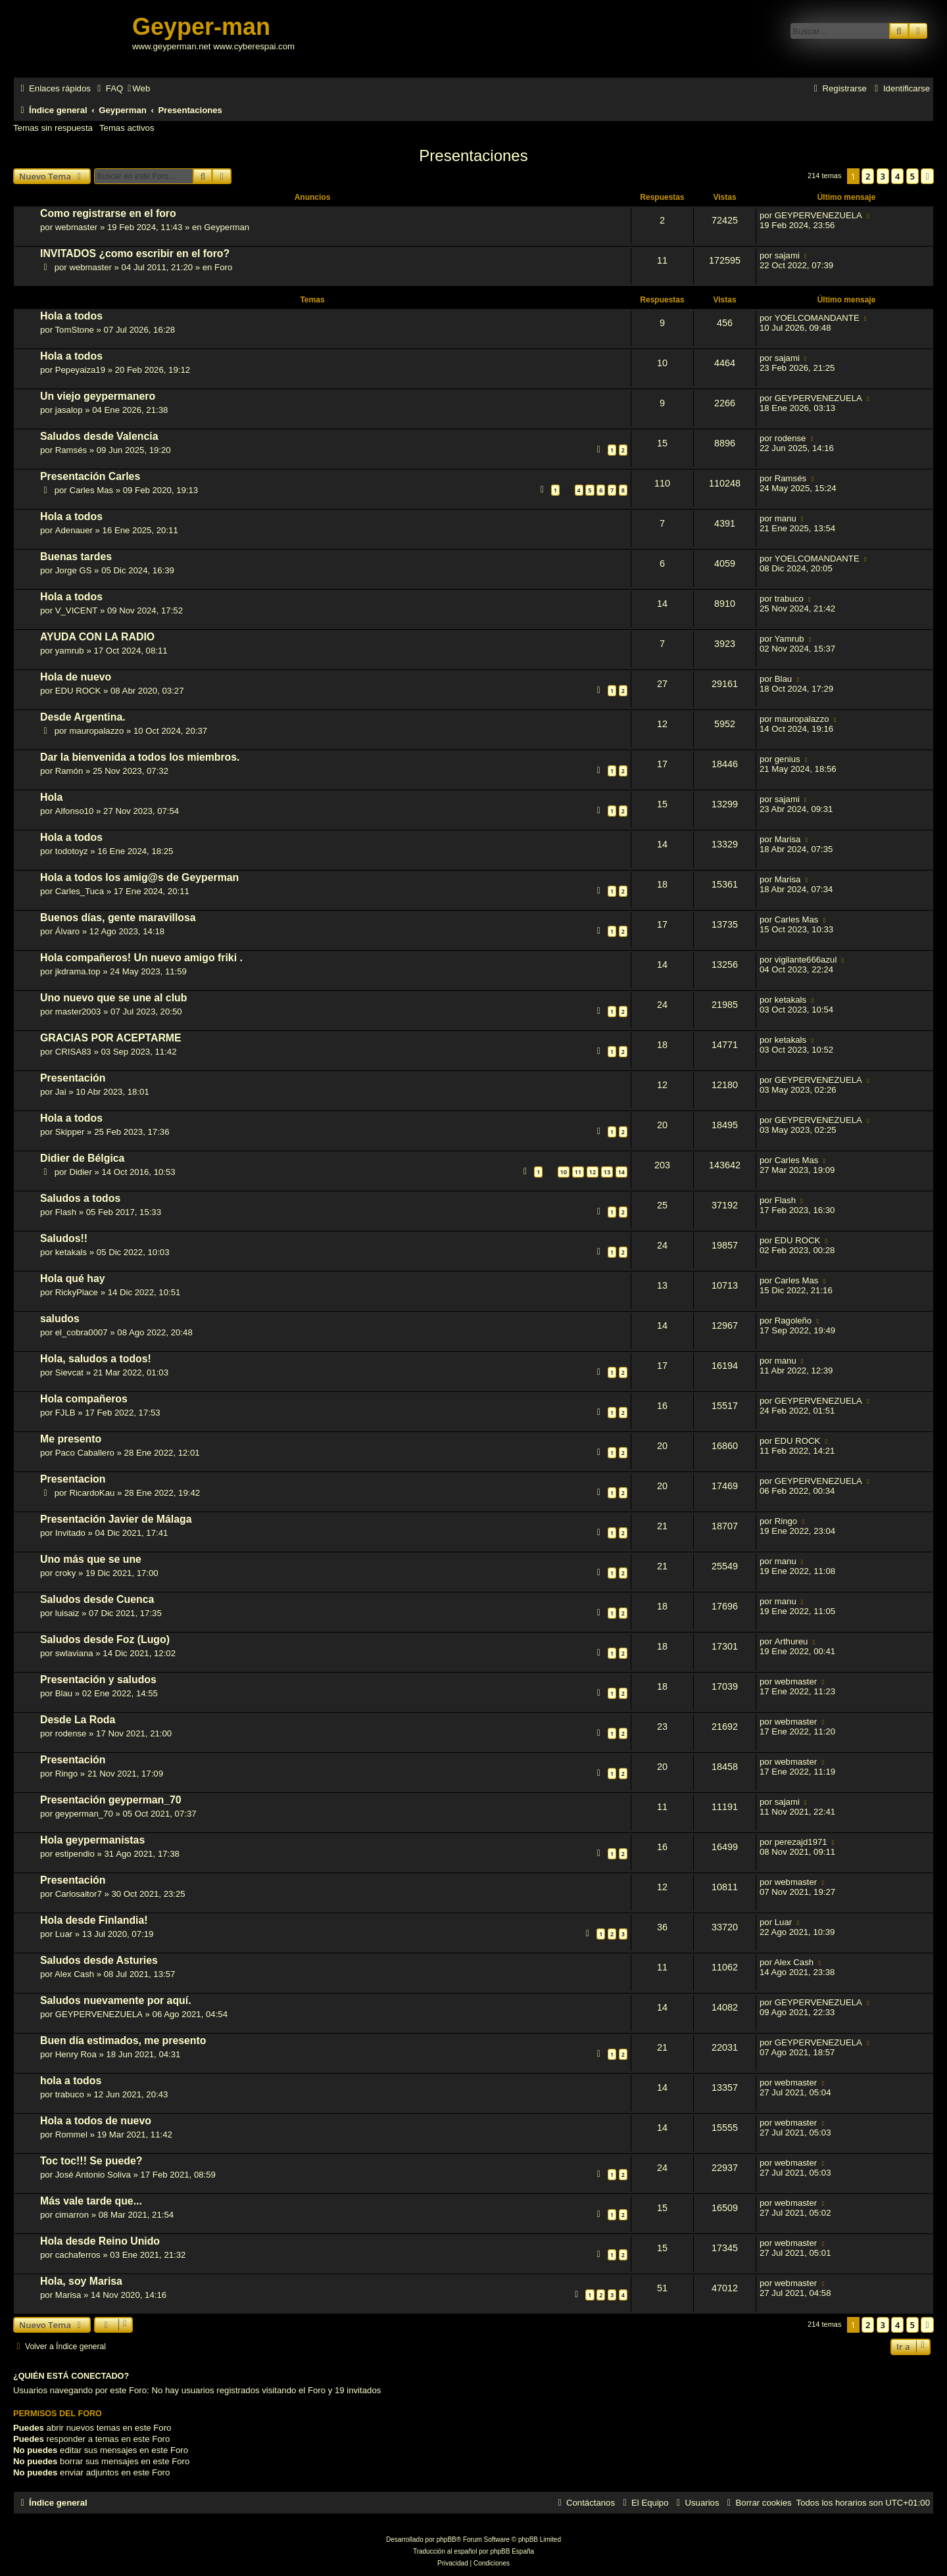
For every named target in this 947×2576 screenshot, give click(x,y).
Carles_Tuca (79, 891)
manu (785, 518)
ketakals (790, 1000)
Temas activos (127, 128)
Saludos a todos (80, 1198)
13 (607, 1172)
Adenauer (74, 530)
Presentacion (72, 1479)
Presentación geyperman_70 (111, 1799)
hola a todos (70, 2080)
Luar (63, 1934)
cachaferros (78, 2255)
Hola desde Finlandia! (94, 1920)
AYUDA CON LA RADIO (97, 636)
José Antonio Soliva (93, 2175)
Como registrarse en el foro (108, 213)
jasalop (69, 410)
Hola (51, 797)
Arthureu (791, 1641)
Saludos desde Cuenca (97, 1599)
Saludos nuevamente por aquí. (115, 2000)
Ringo (786, 1521)
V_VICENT (76, 610)
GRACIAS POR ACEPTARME (111, 1037)
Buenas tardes (76, 556)
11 (578, 1172)
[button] (927, 176)
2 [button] (867, 176)
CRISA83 (73, 1052)
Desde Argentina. (83, 717)
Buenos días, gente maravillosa (118, 917)
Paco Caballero (84, 1453)
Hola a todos (71, 316)
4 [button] (897, 176)
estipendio (75, 1854)
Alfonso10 (74, 811)
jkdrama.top (78, 971)
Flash (65, 1212)
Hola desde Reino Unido (100, 2241)
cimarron (72, 2215)
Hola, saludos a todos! (95, 1358)
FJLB (65, 1413)
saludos (60, 1318)
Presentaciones (473, 155)
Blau (783, 679)
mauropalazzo (96, 731)
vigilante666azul (806, 960)
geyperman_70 (84, 1814)
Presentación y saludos (98, 1679)
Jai (60, 1092)
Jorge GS (73, 570)
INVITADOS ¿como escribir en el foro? (135, 253)
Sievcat (69, 1372)
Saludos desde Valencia (99, 436)
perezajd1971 (801, 1842)
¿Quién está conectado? (71, 2376)
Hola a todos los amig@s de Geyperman (139, 877)
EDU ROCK (78, 691)
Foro (223, 267)
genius (787, 759)
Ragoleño (793, 1320)
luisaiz (67, 1613)
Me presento (70, 1438)
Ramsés (71, 450)
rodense (790, 438)
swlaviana (74, 1653)
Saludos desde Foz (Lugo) (105, 1639)
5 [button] (912, 176)
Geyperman (226, 227)
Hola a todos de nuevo (95, 2120)
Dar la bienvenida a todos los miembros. (139, 757)
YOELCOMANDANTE (817, 318)
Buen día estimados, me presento (123, 2040)
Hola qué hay (72, 1278)
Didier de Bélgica (82, 1158)
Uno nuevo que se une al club (113, 997)
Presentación (72, 1078)
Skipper (70, 1132)
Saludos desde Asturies (99, 1960)
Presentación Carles (90, 476)
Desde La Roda (77, 1719)
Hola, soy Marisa (81, 2281)
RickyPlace (76, 1292)
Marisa (788, 839)
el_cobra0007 (81, 1332)
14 (621, 1172)
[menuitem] (108, 88)
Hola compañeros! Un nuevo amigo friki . (141, 957)
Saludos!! (63, 1238)
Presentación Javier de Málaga (116, 1519)
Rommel (71, 2134)
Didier (80, 1172)
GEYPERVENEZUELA (818, 215)
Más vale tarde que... (91, 2200)
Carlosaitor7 (78, 1894)
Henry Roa (76, 2054)
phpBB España (512, 2551)
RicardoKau (91, 1493)
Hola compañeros (84, 1398)
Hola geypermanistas (92, 1840)
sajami (787, 255)
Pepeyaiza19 (80, 370)
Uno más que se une (90, 1559)
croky (65, 1573)
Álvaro (67, 931)
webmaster (76, 227)
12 (592, 1172)
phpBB (446, 2539)
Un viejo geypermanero (97, 396)
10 (563, 1172)
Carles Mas (91, 490)
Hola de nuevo (75, 676)
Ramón (69, 771)
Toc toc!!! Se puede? (91, 2160)
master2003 (78, 1011)
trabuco (789, 599)
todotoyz (71, 851)
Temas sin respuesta (53, 128)
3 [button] (883, 176)
